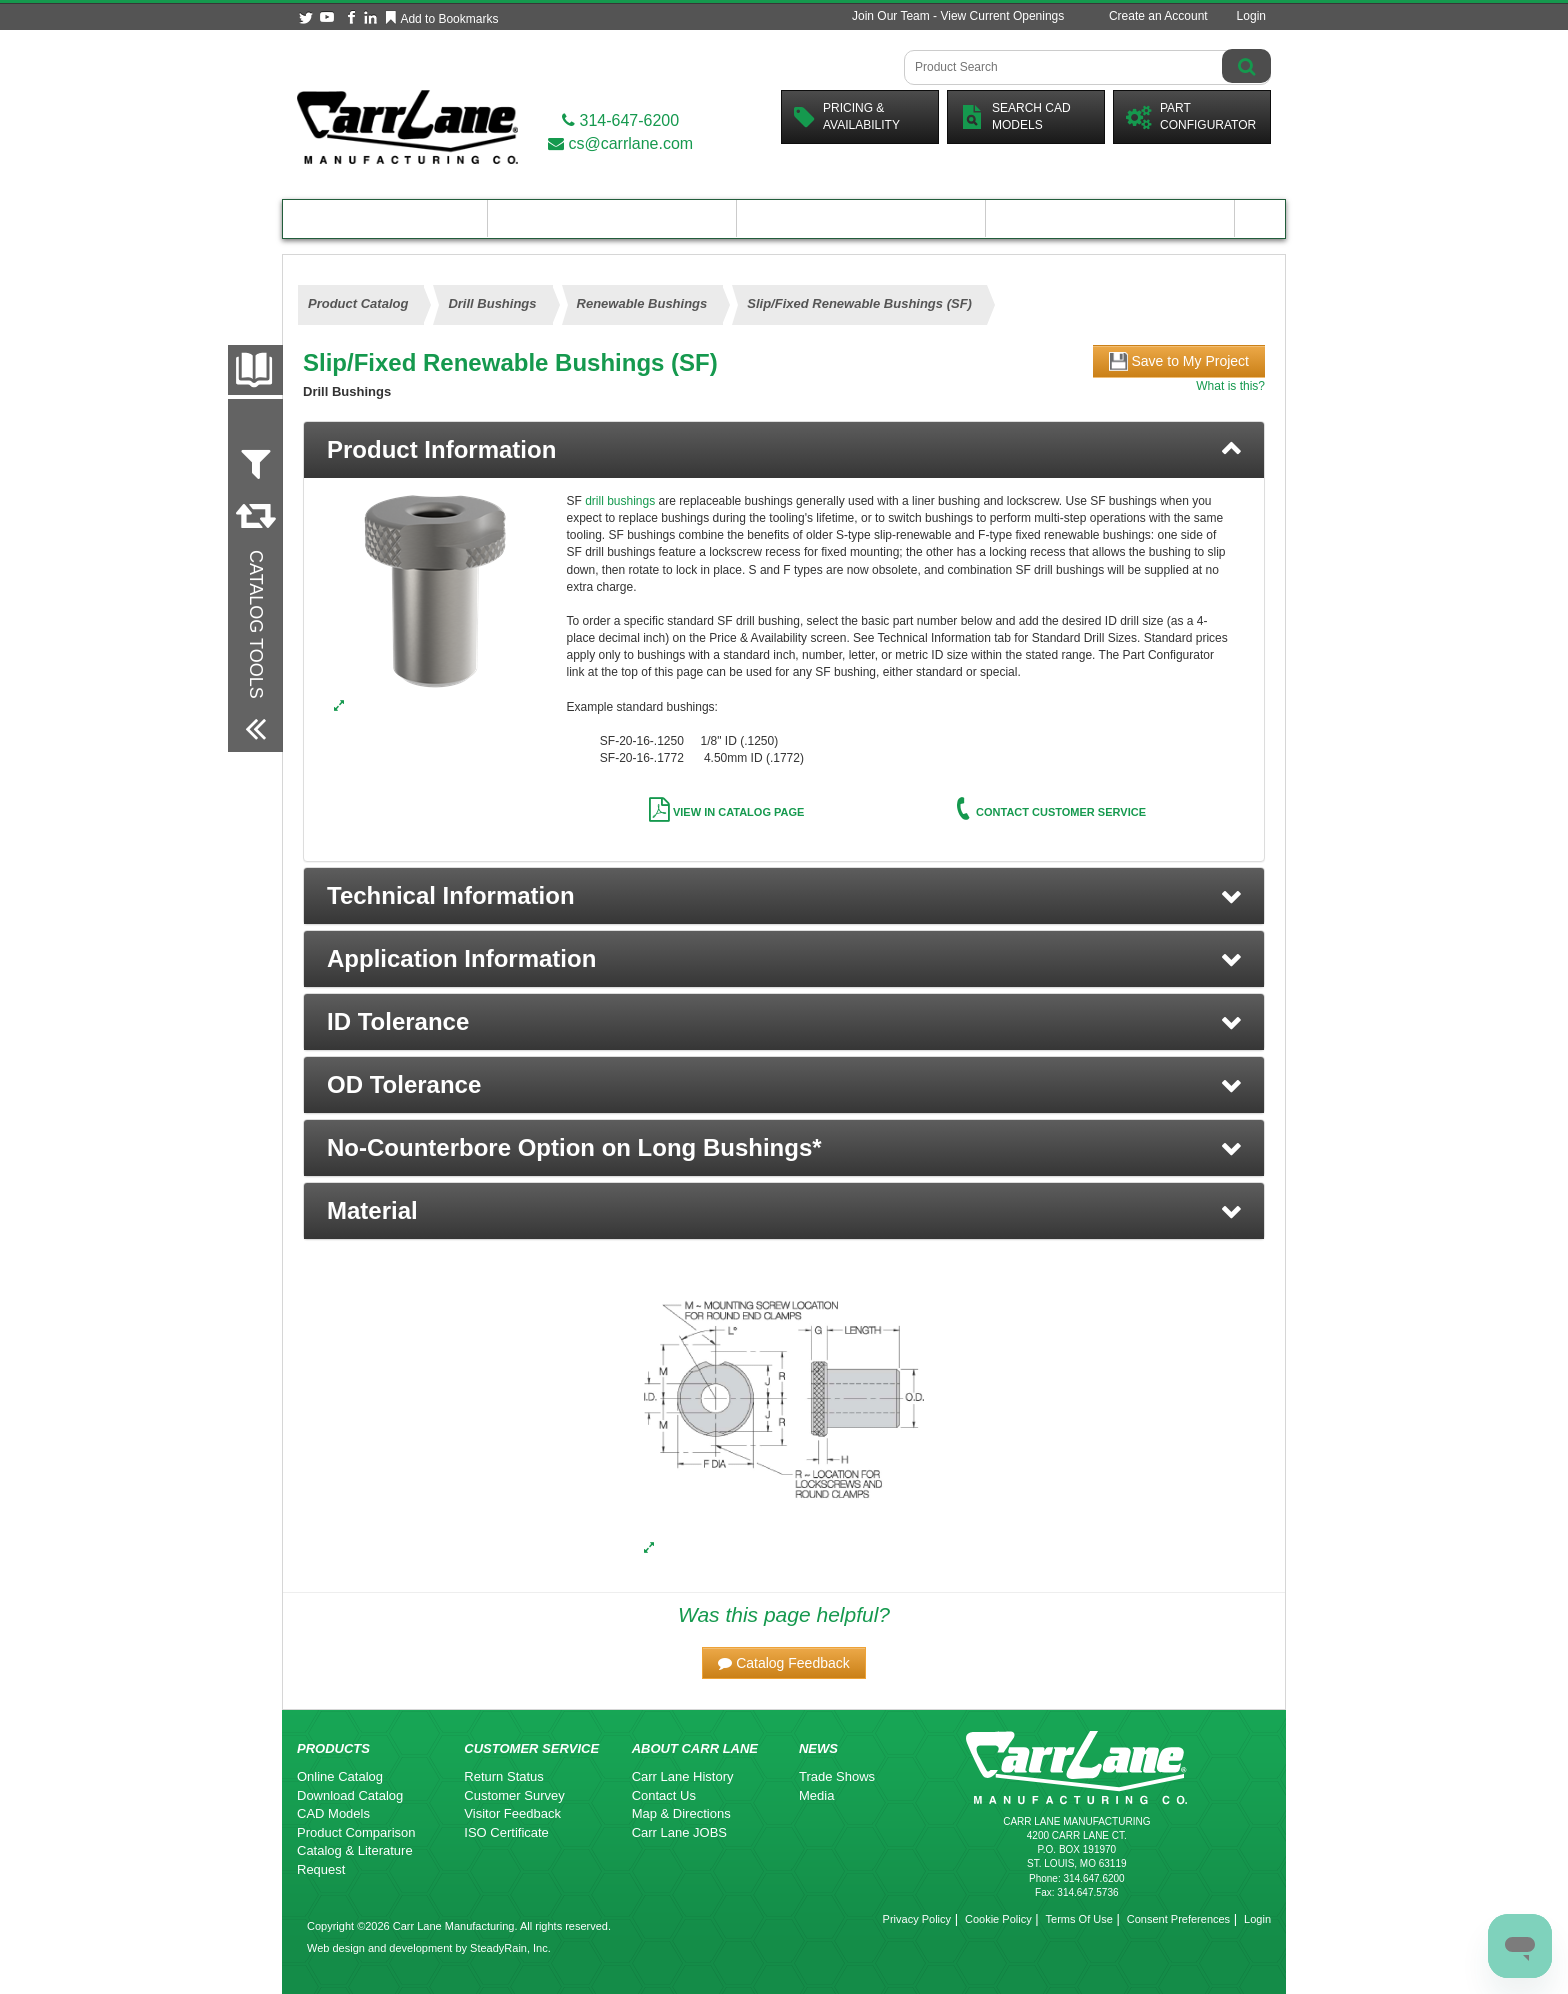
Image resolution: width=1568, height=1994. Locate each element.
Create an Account (1158, 16)
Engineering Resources (612, 218)
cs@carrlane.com (620, 143)
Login (1251, 16)
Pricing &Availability (847, 116)
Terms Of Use (1079, 1919)
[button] (784, 896)
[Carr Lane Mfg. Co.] (407, 126)
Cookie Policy (998, 1919)
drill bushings (620, 501)
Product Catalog (385, 218)
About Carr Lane (1110, 218)
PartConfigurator (1191, 116)
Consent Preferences (1178, 1919)
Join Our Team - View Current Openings (958, 16)
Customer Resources (861, 218)
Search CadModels (1015, 116)
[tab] (784, 450)
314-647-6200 (620, 120)
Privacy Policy (917, 1919)
